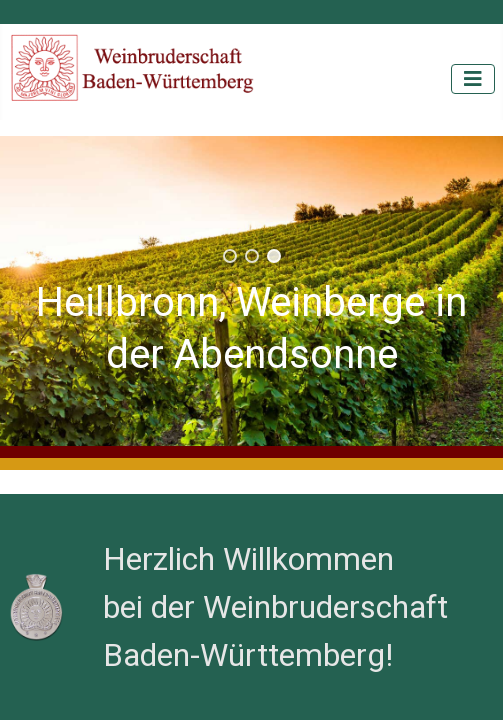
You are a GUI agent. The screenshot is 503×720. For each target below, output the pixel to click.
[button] (230, 256)
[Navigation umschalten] (473, 79)
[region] (251, 291)
